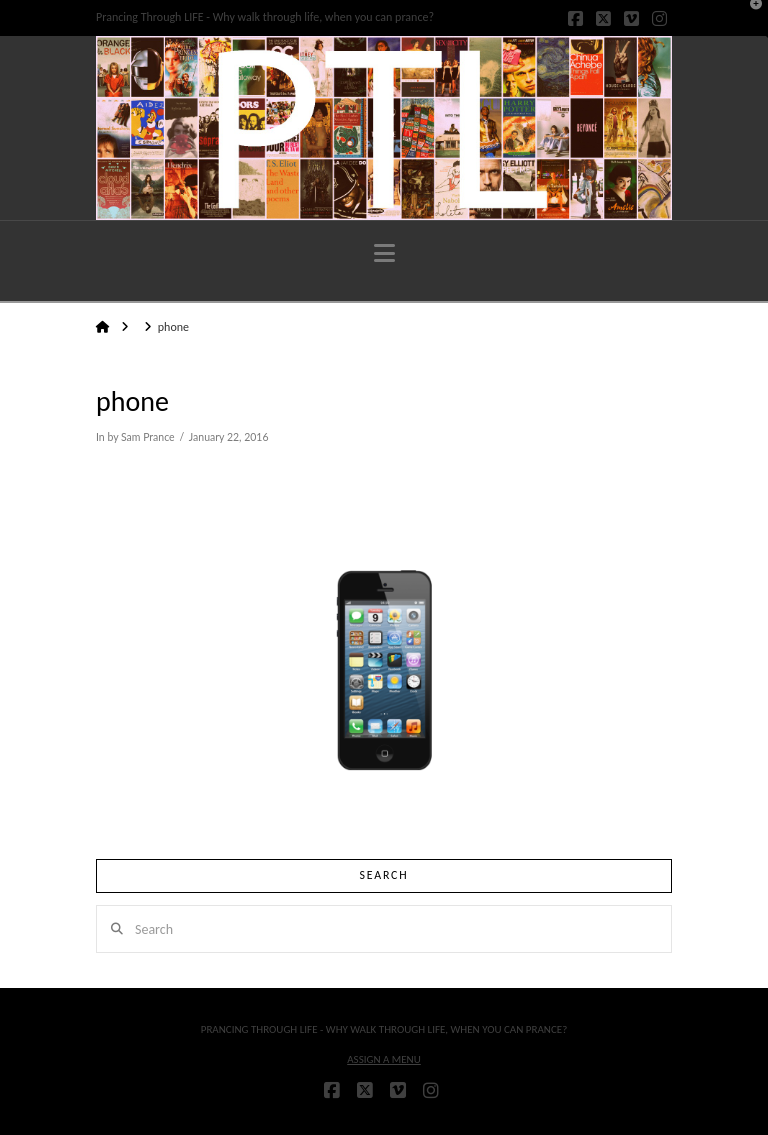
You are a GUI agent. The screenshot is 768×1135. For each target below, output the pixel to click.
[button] (384, 253)
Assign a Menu (384, 1059)
